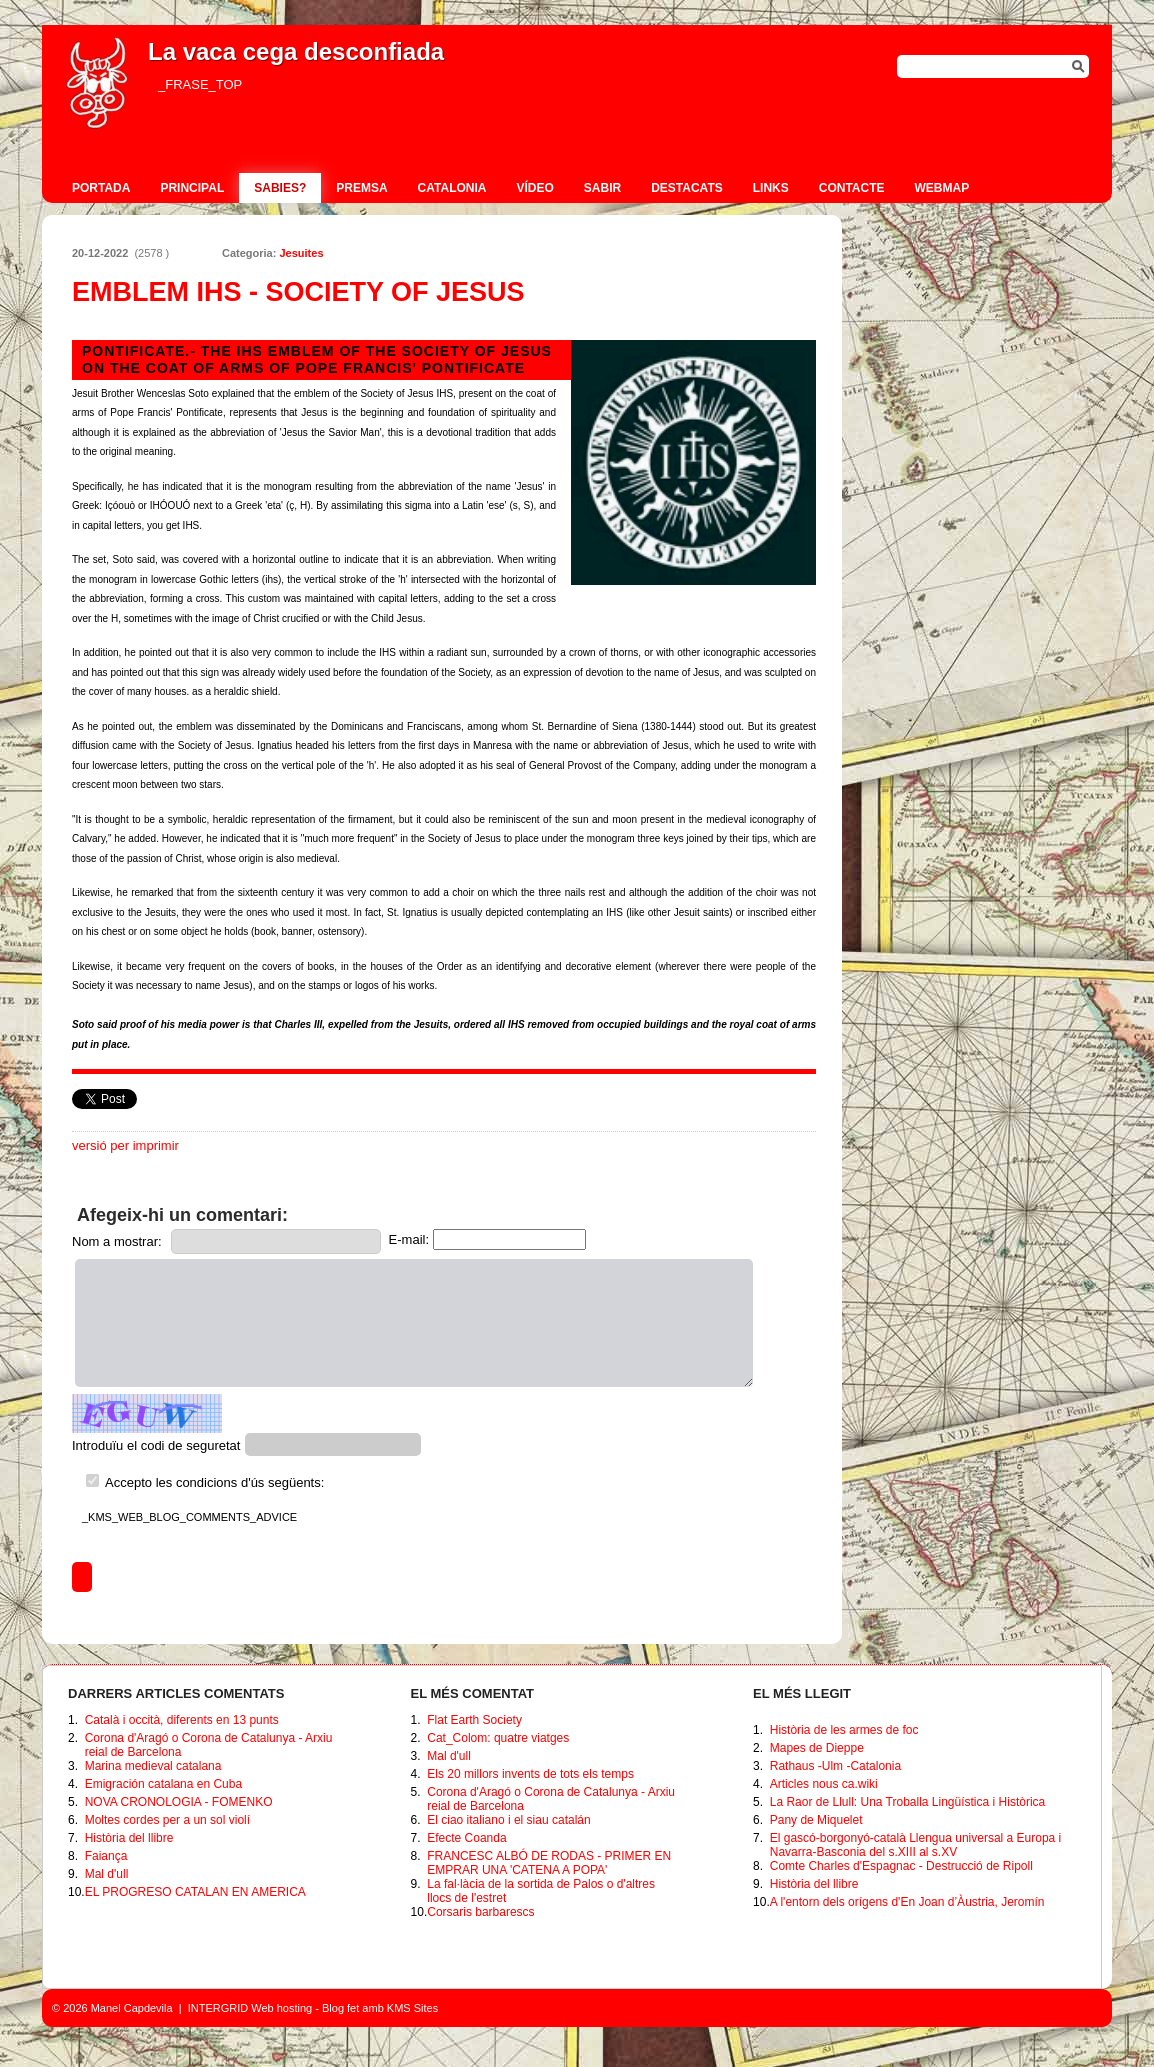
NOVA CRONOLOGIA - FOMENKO (179, 1802)
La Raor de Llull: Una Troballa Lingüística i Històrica (907, 1802)
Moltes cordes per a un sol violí (167, 1820)
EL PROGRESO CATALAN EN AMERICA (195, 1892)
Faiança (106, 1856)
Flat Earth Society (474, 1720)
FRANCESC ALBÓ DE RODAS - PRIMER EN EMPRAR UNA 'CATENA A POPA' (549, 1863)
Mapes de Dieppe (817, 1748)
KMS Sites (412, 2008)
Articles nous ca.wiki (824, 1784)
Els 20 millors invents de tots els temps (530, 1774)
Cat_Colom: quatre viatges (498, 1738)
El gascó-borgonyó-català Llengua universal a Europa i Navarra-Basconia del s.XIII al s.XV (916, 1845)
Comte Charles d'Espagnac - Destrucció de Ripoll (901, 1866)
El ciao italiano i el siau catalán (508, 1820)
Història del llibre (129, 1838)
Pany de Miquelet (816, 1820)
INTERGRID (218, 2008)
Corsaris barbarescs (480, 1912)
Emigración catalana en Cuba (163, 1784)
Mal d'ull (107, 1874)
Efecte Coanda (466, 1838)
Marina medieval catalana (153, 1766)
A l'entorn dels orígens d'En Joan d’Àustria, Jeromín (907, 1902)
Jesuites (301, 253)
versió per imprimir (125, 1145)
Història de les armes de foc (844, 1730)
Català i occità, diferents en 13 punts (182, 1720)
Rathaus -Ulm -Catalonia (835, 1766)
